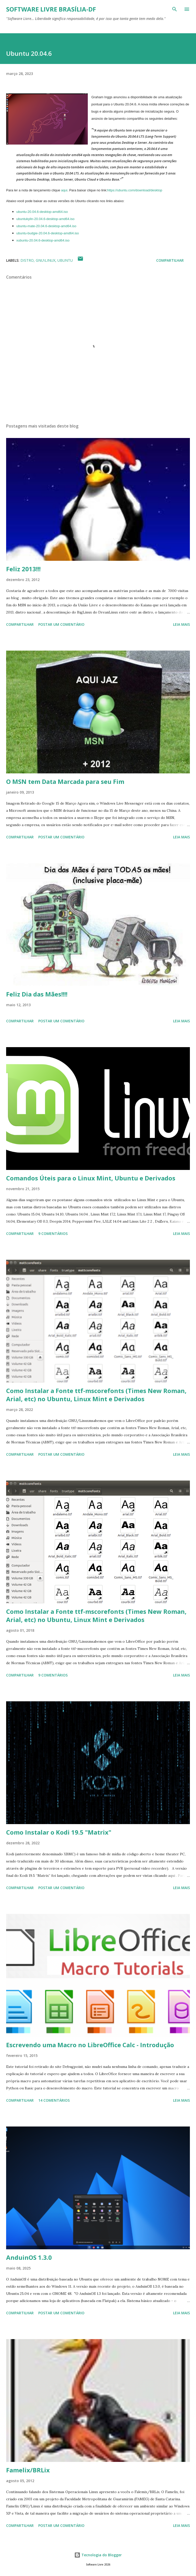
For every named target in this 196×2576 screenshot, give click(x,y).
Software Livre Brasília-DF (51, 9)
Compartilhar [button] (170, 260)
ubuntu (65, 260)
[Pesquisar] (175, 9)
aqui (64, 190)
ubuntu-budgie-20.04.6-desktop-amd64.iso (47, 233)
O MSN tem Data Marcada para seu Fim (65, 781)
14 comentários (54, 2100)
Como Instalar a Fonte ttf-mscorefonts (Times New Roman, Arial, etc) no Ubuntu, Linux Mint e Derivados (96, 1394)
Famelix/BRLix (28, 2470)
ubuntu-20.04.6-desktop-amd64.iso (42, 212)
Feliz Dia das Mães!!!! (36, 994)
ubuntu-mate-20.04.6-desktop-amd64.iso (46, 226)
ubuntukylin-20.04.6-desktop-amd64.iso (45, 219)
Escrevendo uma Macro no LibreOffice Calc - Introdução (90, 2045)
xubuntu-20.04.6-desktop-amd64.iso (42, 240)
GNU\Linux (45, 260)
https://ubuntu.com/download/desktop (134, 190)
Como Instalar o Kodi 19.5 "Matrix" (58, 1832)
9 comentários (53, 1233)
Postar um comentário (61, 624)
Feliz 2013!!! (23, 569)
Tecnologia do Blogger (98, 2554)
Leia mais (181, 624)
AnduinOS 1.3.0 (29, 2257)
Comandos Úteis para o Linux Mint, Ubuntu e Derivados (90, 1178)
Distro (27, 260)
